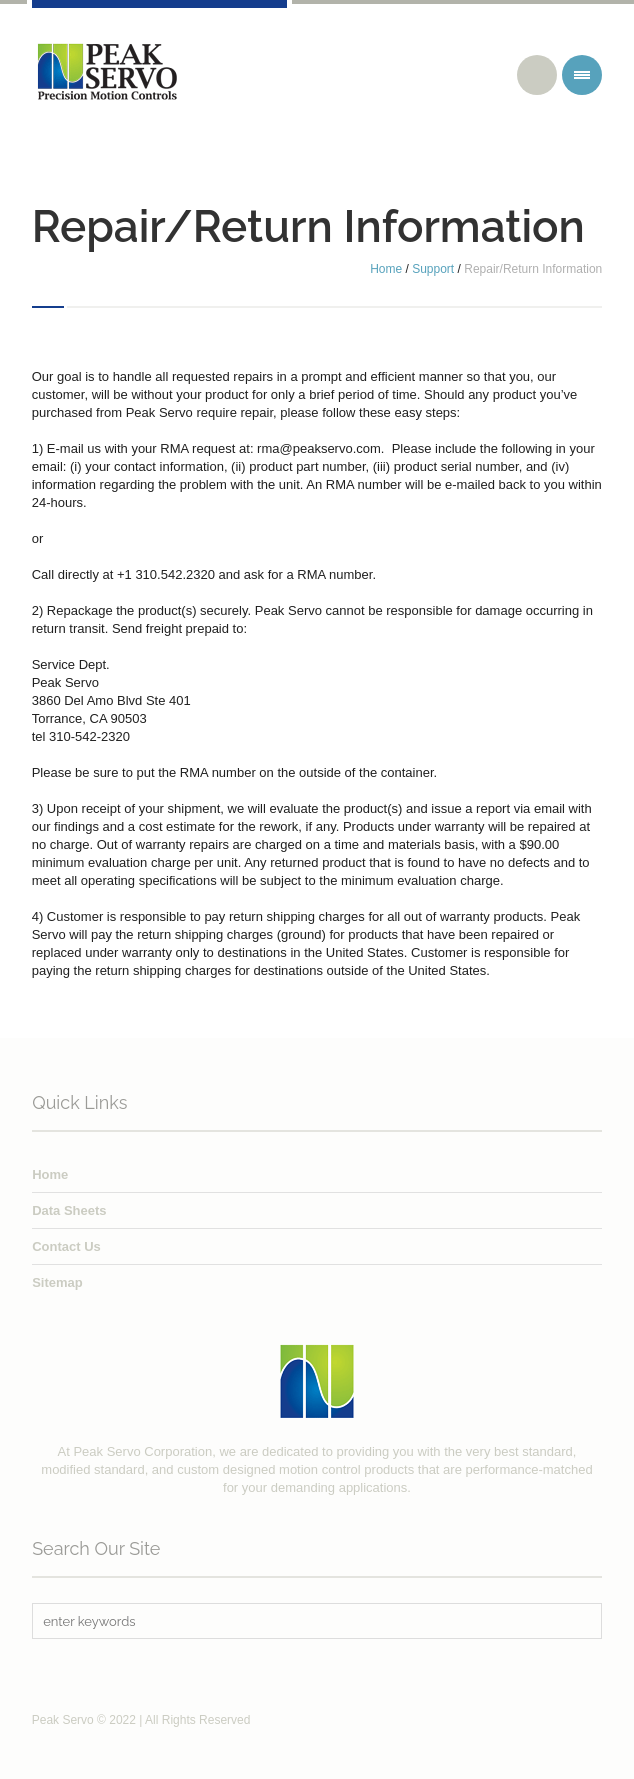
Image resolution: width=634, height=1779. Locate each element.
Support (433, 269)
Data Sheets (69, 1210)
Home (386, 269)
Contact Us (66, 1246)
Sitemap (57, 1282)
